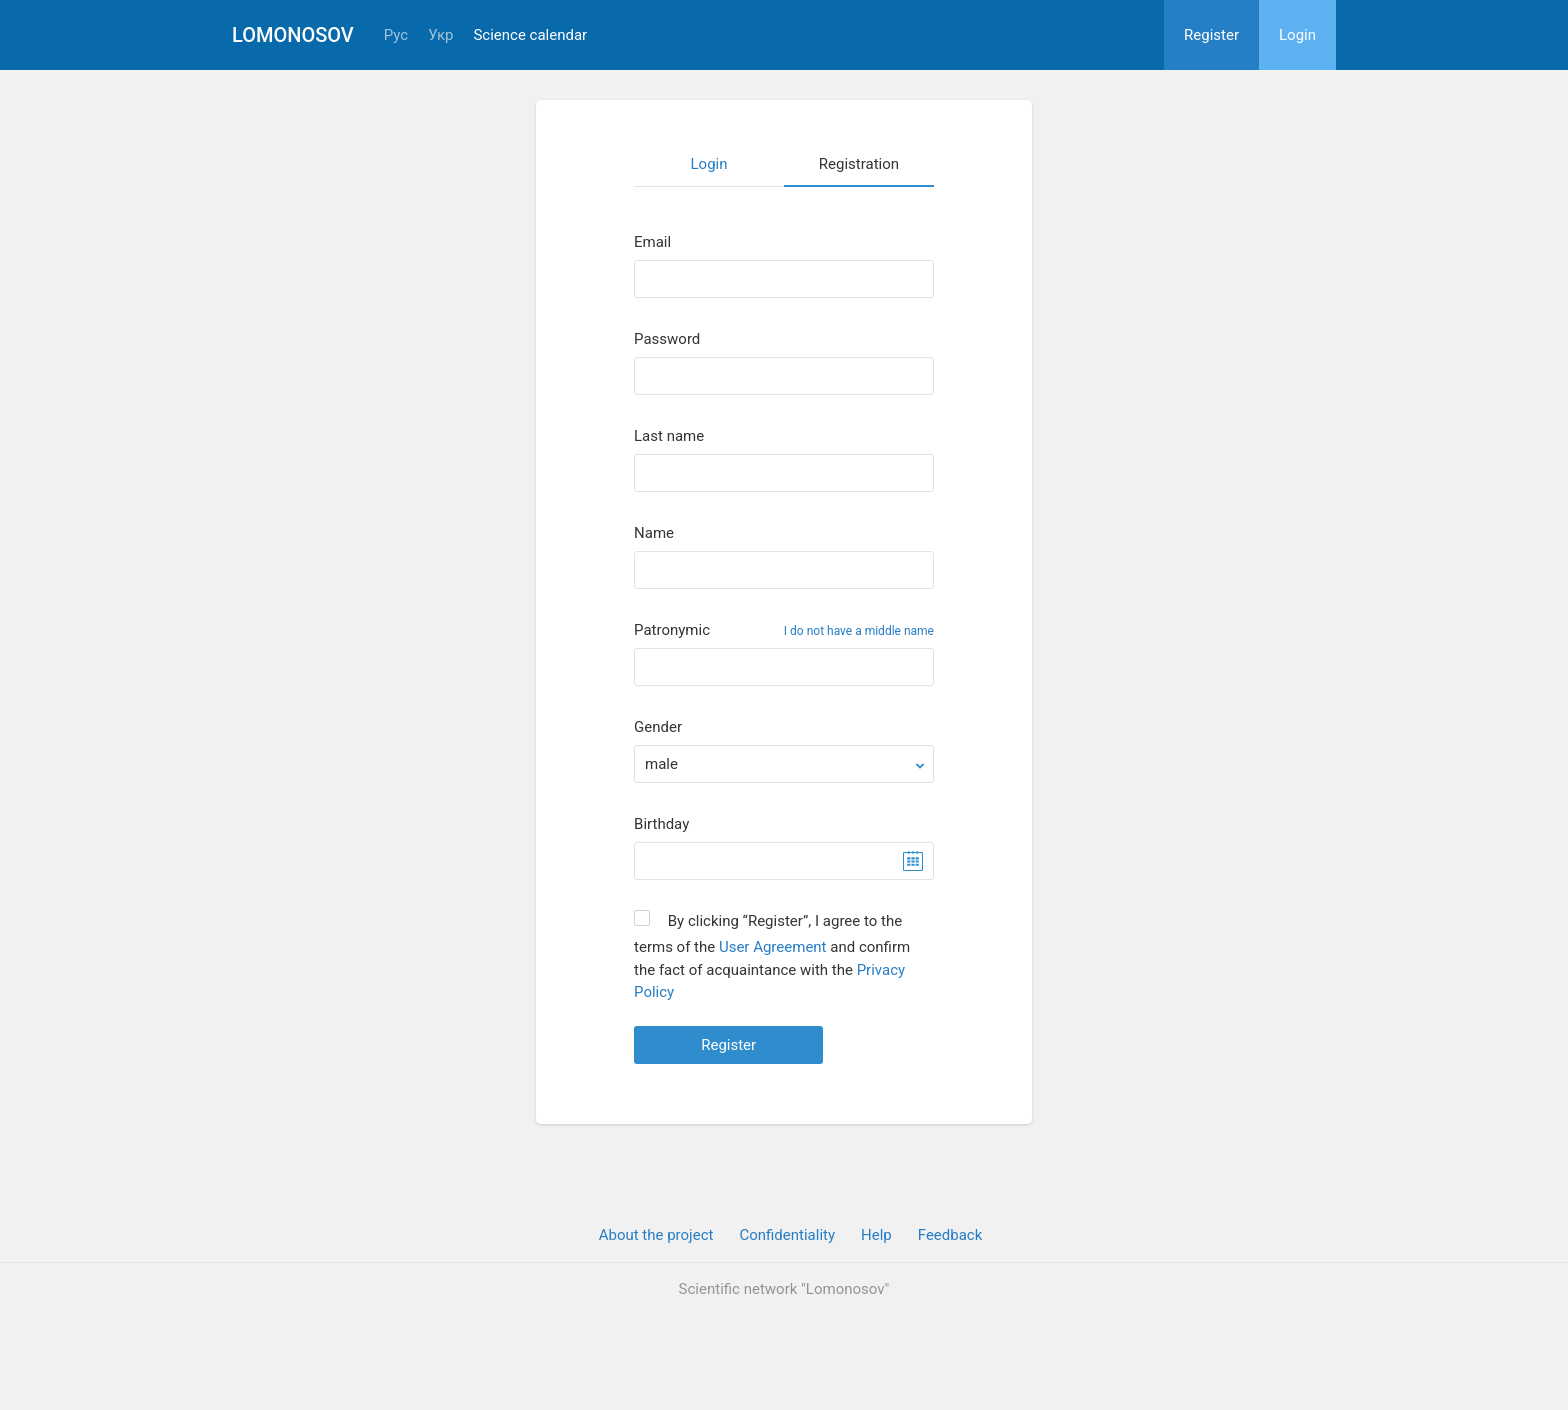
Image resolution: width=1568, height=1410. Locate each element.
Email (652, 242)
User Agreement (773, 947)
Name (654, 533)
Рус (396, 35)
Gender (658, 727)
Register (1211, 35)
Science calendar (530, 35)
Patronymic (672, 630)
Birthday (661, 824)
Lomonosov (293, 35)
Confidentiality (787, 1235)
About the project (656, 1235)
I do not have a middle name (859, 631)
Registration (859, 164)
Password (667, 339)
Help (876, 1235)
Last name (669, 436)
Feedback (950, 1235)
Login (1297, 35)
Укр (440, 35)
